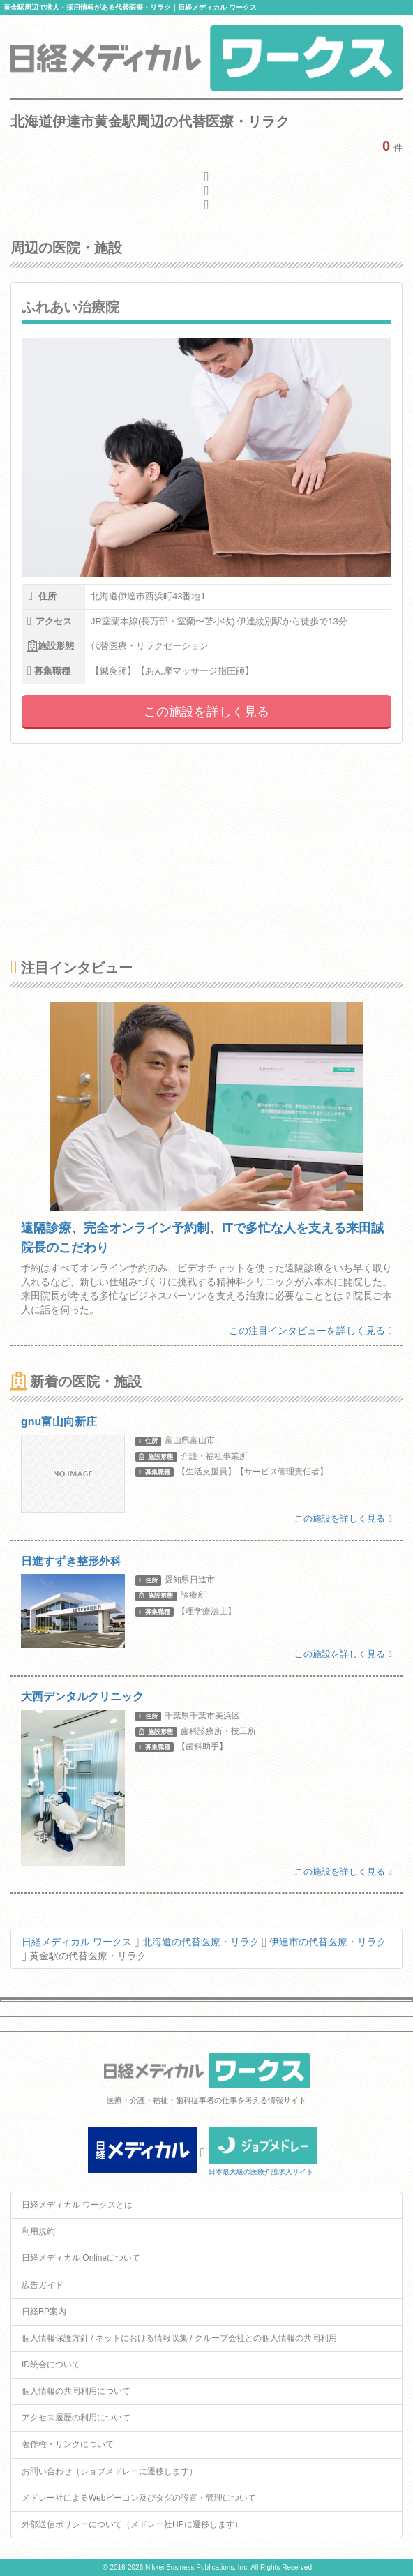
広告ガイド (42, 2285)
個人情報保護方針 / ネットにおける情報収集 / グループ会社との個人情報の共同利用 (179, 2338)
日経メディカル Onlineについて (81, 2258)
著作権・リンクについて (68, 2444)
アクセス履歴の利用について (76, 2418)
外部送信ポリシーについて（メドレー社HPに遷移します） (132, 2524)
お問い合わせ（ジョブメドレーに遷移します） (109, 2471)
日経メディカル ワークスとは (77, 2205)
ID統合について (51, 2364)
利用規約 (38, 2231)
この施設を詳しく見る (206, 712)
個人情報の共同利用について (76, 2391)
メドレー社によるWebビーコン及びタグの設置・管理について (139, 2498)
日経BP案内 (44, 2311)
